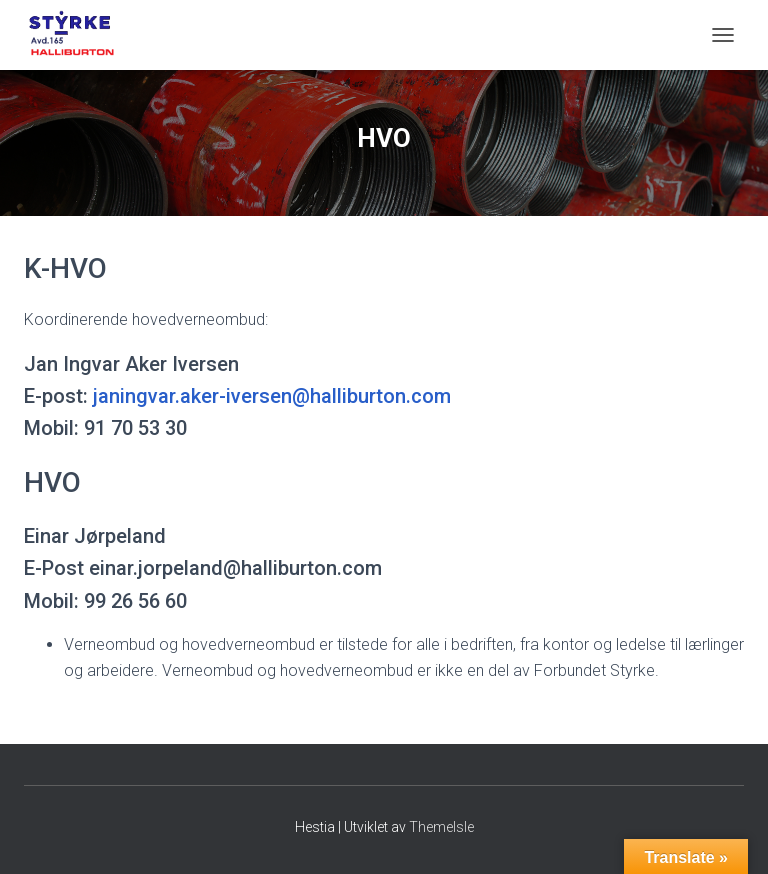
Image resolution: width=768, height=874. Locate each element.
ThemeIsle (441, 827)
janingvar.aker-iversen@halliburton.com (272, 396)
